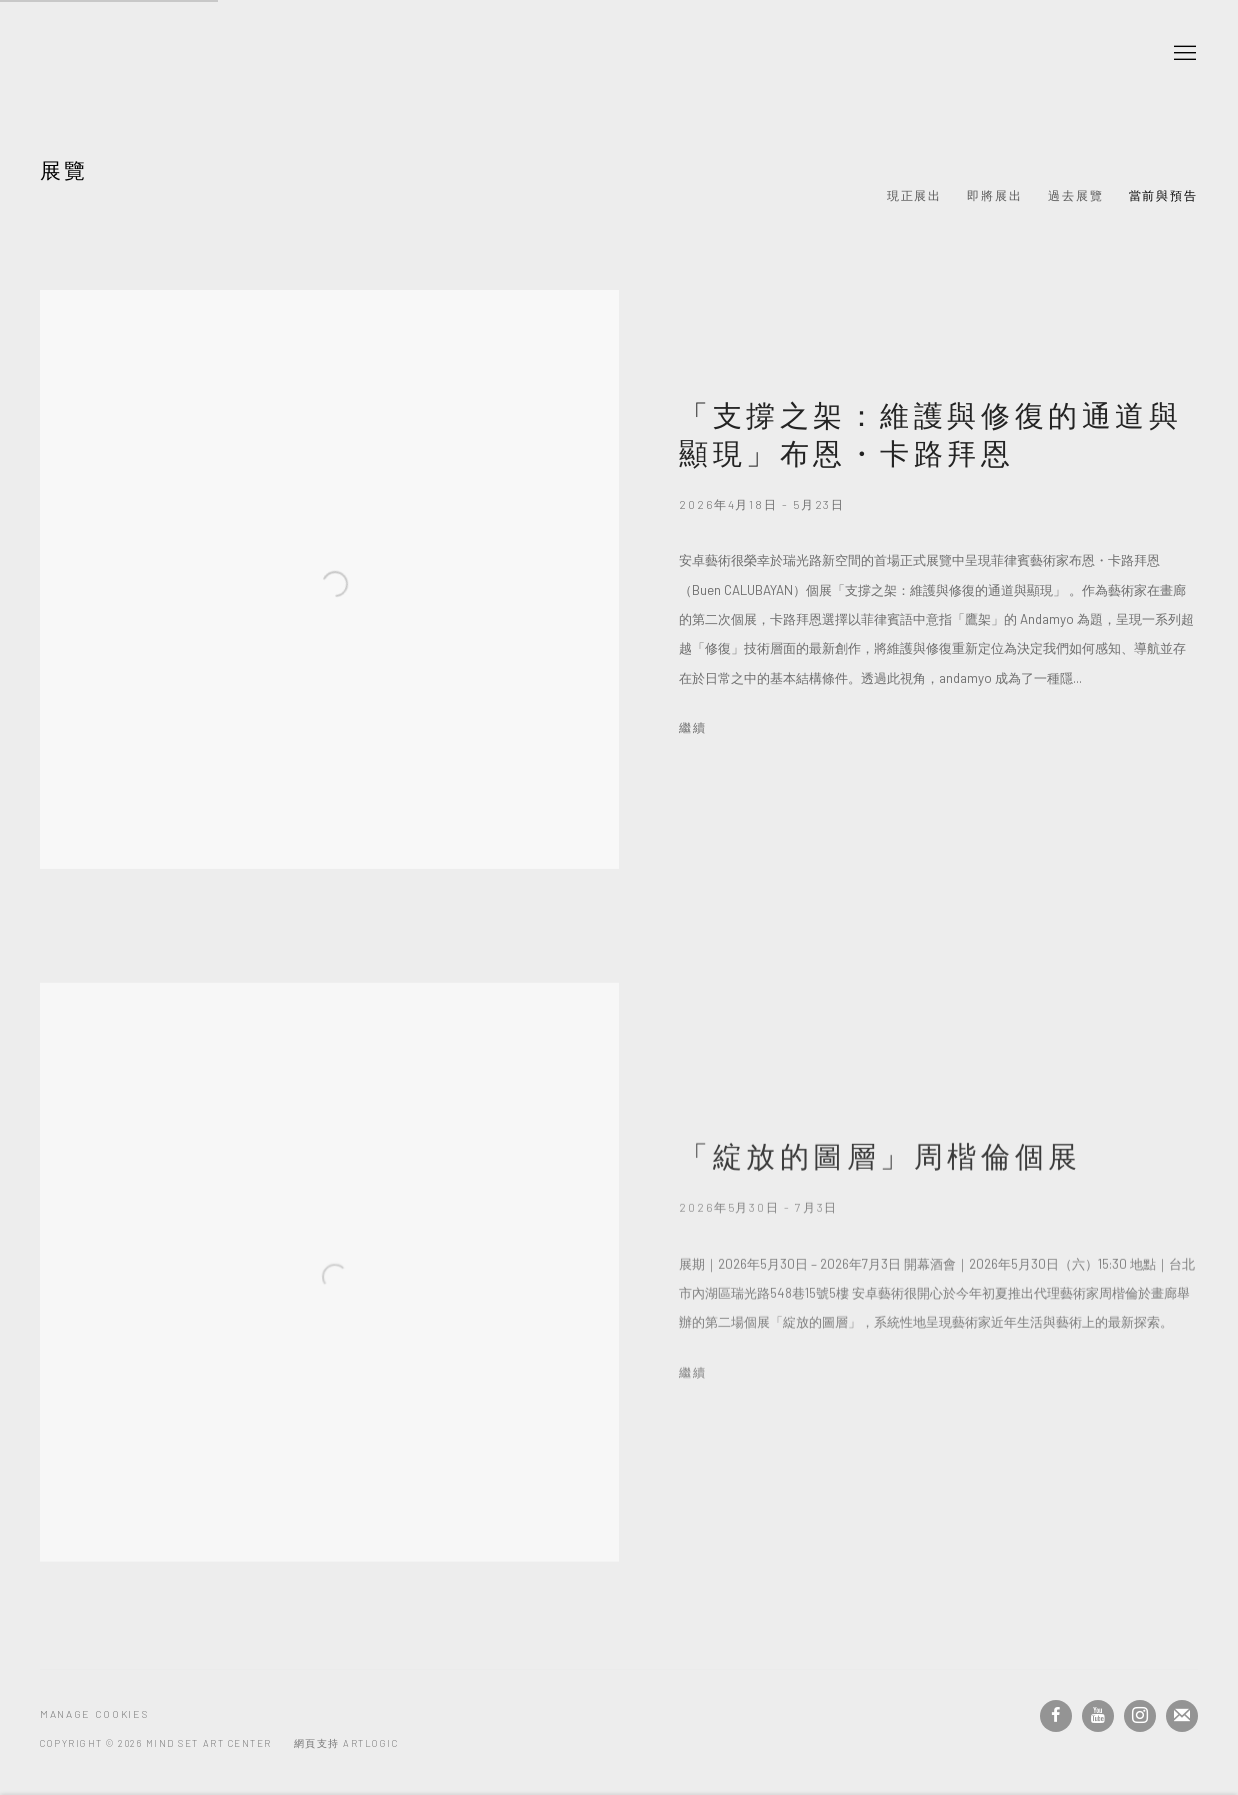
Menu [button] (1183, 54)
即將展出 (995, 195)
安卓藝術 (170, 54)
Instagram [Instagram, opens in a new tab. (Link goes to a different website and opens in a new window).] (1140, 1716)
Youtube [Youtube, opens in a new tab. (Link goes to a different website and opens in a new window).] (1098, 1716)
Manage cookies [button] (94, 1714)
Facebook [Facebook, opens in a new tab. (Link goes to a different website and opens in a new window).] (1056, 1716)
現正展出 (915, 195)
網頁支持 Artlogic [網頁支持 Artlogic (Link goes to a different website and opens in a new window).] (346, 1743)
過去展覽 (1076, 195)
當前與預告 (1164, 195)
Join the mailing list (1182, 1716)
